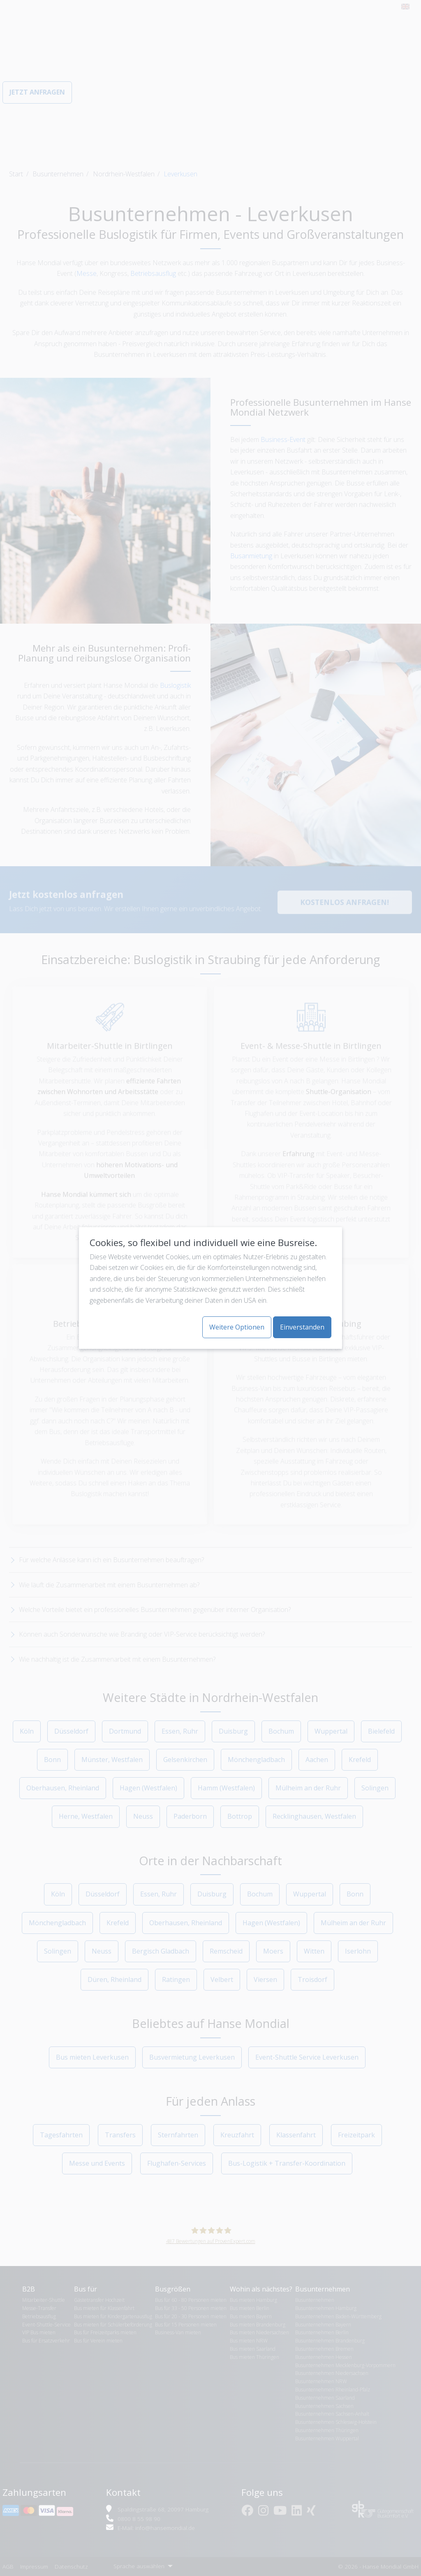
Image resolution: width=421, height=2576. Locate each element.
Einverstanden (302, 1327)
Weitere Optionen (236, 1327)
